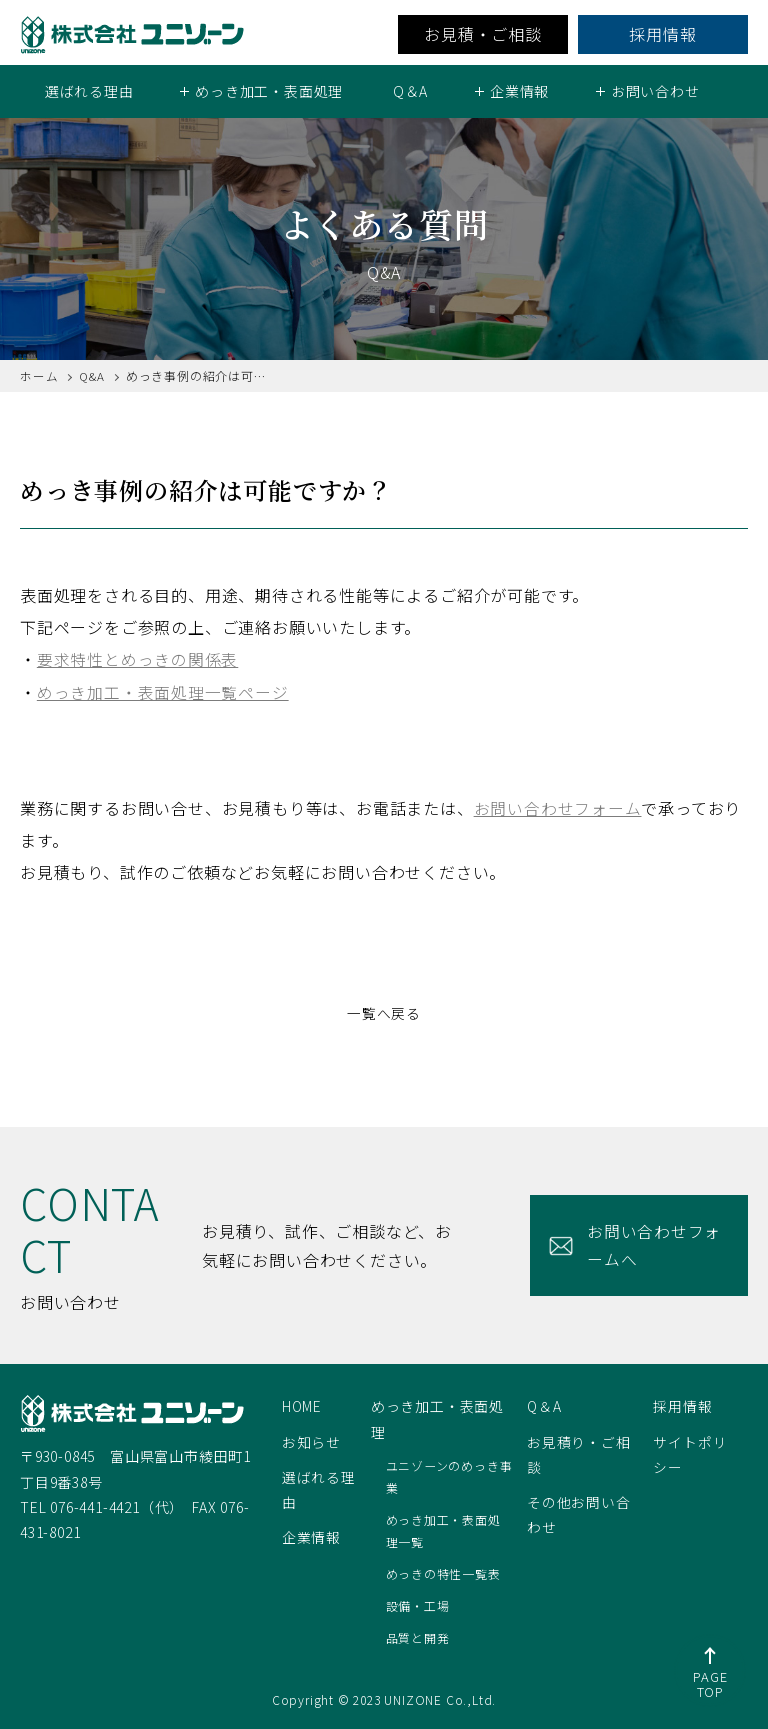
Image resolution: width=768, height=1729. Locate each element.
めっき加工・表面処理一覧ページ (163, 691)
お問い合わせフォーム (558, 807)
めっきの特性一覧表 (443, 1572)
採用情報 (662, 34)
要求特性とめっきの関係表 (138, 659)
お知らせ (311, 1440)
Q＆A (410, 91)
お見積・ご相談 (483, 34)
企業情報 (311, 1536)
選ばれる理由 (89, 91)
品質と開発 (418, 1636)
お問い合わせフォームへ (651, 1243)
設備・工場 (418, 1604)
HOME (302, 1405)
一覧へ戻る (384, 1012)
